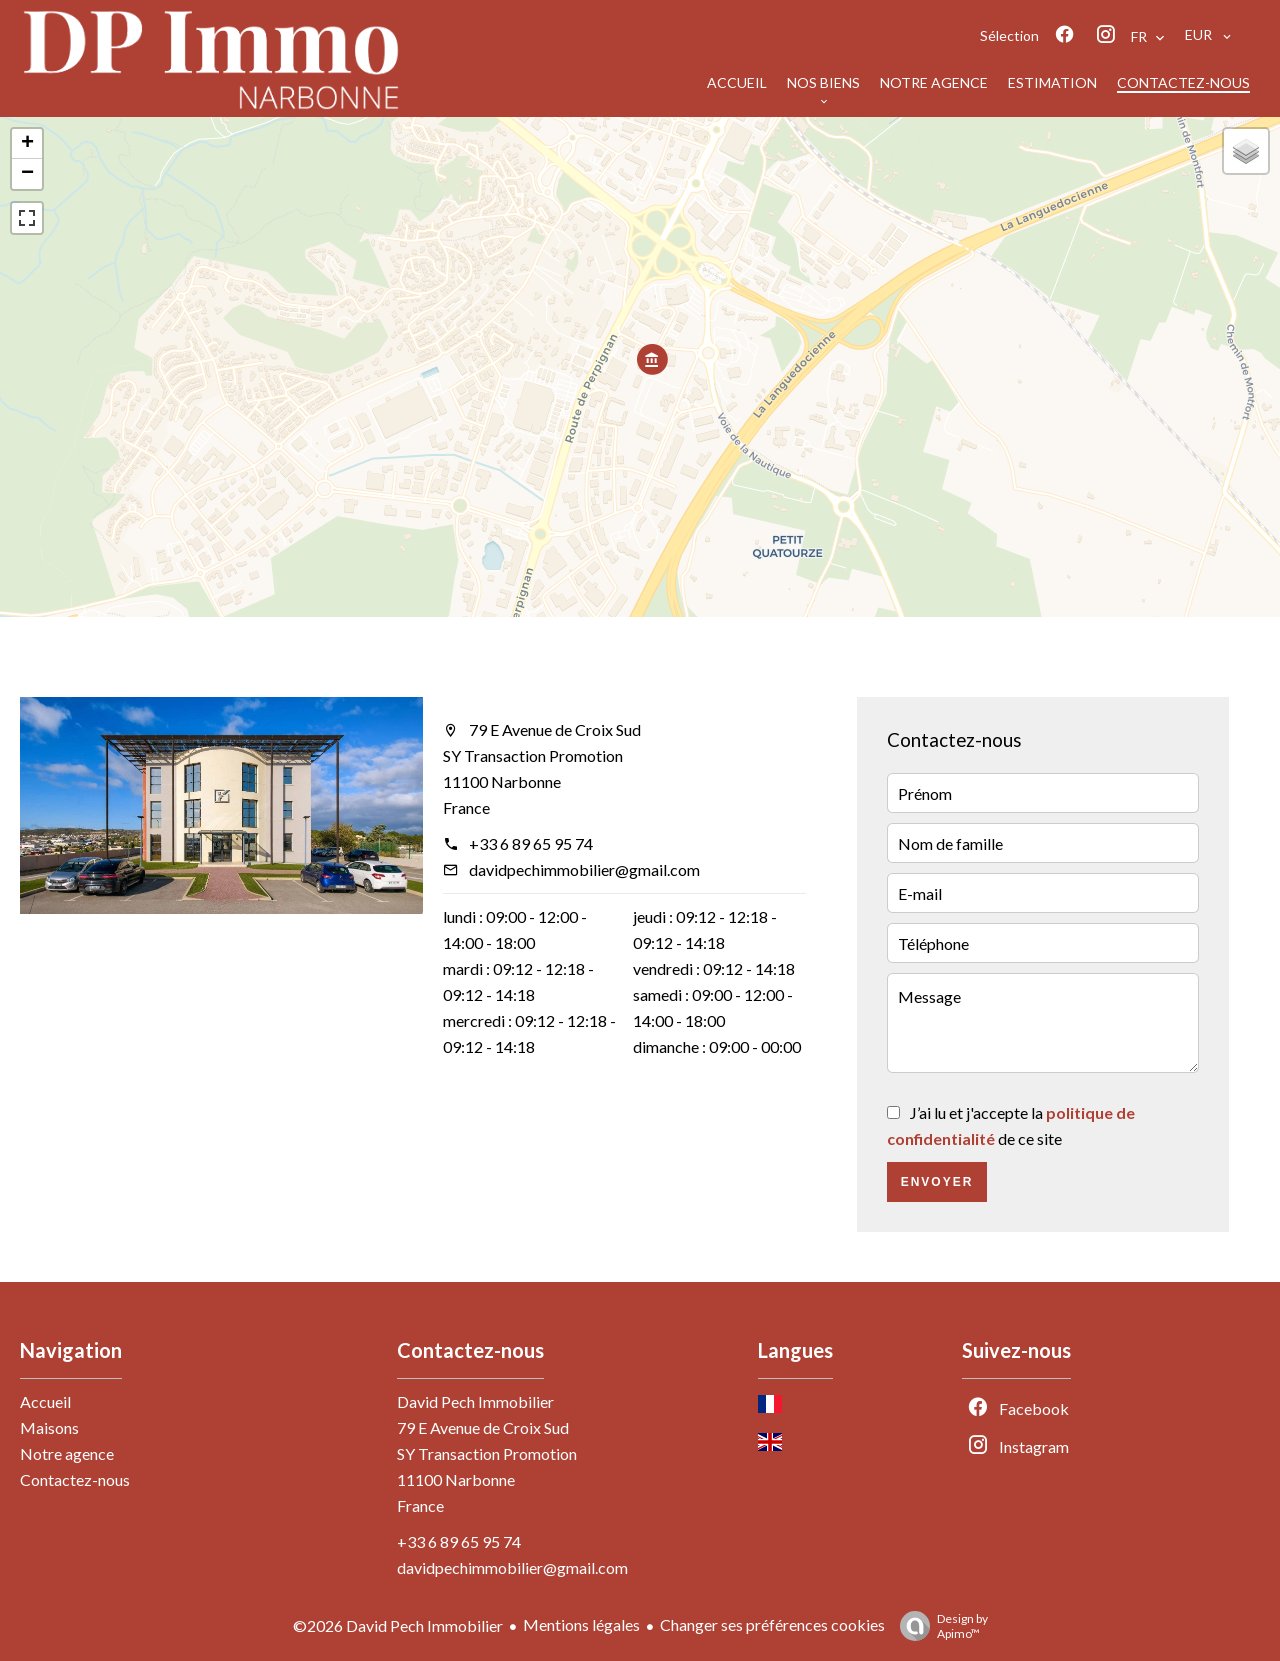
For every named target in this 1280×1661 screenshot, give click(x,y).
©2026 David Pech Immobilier (398, 1625)
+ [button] (27, 144)
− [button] (27, 174)
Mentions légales (581, 1624)
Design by (939, 1626)
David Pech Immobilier (475, 1401)
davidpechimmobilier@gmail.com (584, 869)
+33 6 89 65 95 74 (531, 843)
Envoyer (937, 1182)
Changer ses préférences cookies (772, 1624)
